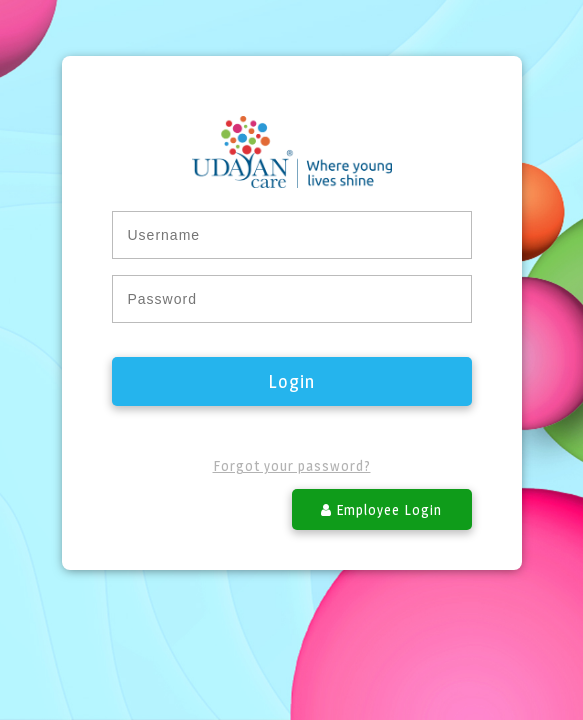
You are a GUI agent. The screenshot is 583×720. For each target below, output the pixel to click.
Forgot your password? (292, 465)
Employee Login (381, 509)
